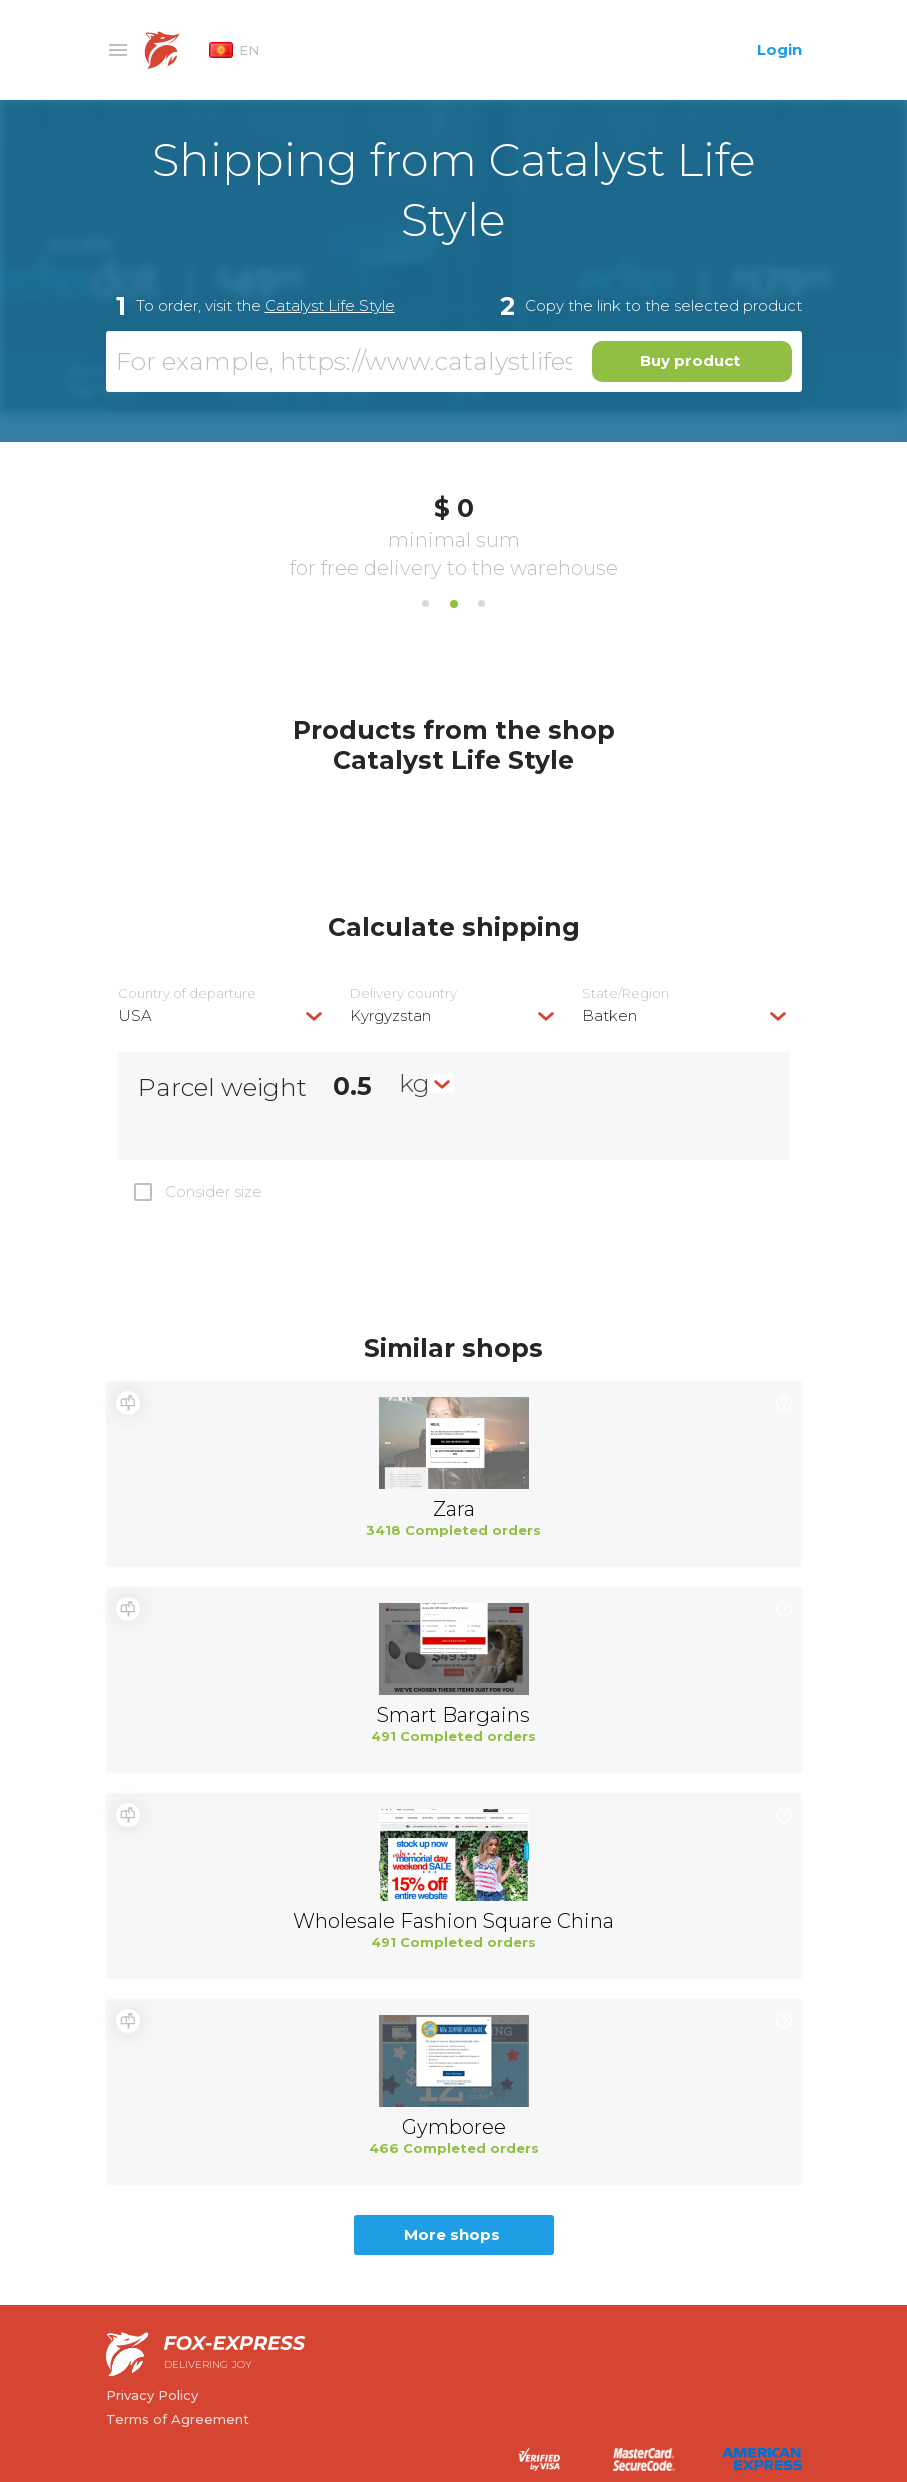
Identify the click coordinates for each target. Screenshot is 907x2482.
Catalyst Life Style (330, 305)
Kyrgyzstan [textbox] (390, 1015)
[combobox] (222, 1015)
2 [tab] (454, 604)
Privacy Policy (152, 2395)
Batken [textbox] (609, 1015)
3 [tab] (482, 604)
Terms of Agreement (177, 2419)
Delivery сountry (403, 993)
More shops (452, 2234)
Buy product (690, 360)
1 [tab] (426, 604)
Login (779, 49)
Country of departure (187, 993)
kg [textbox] (414, 1083)
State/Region (625, 993)
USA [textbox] (135, 1015)
